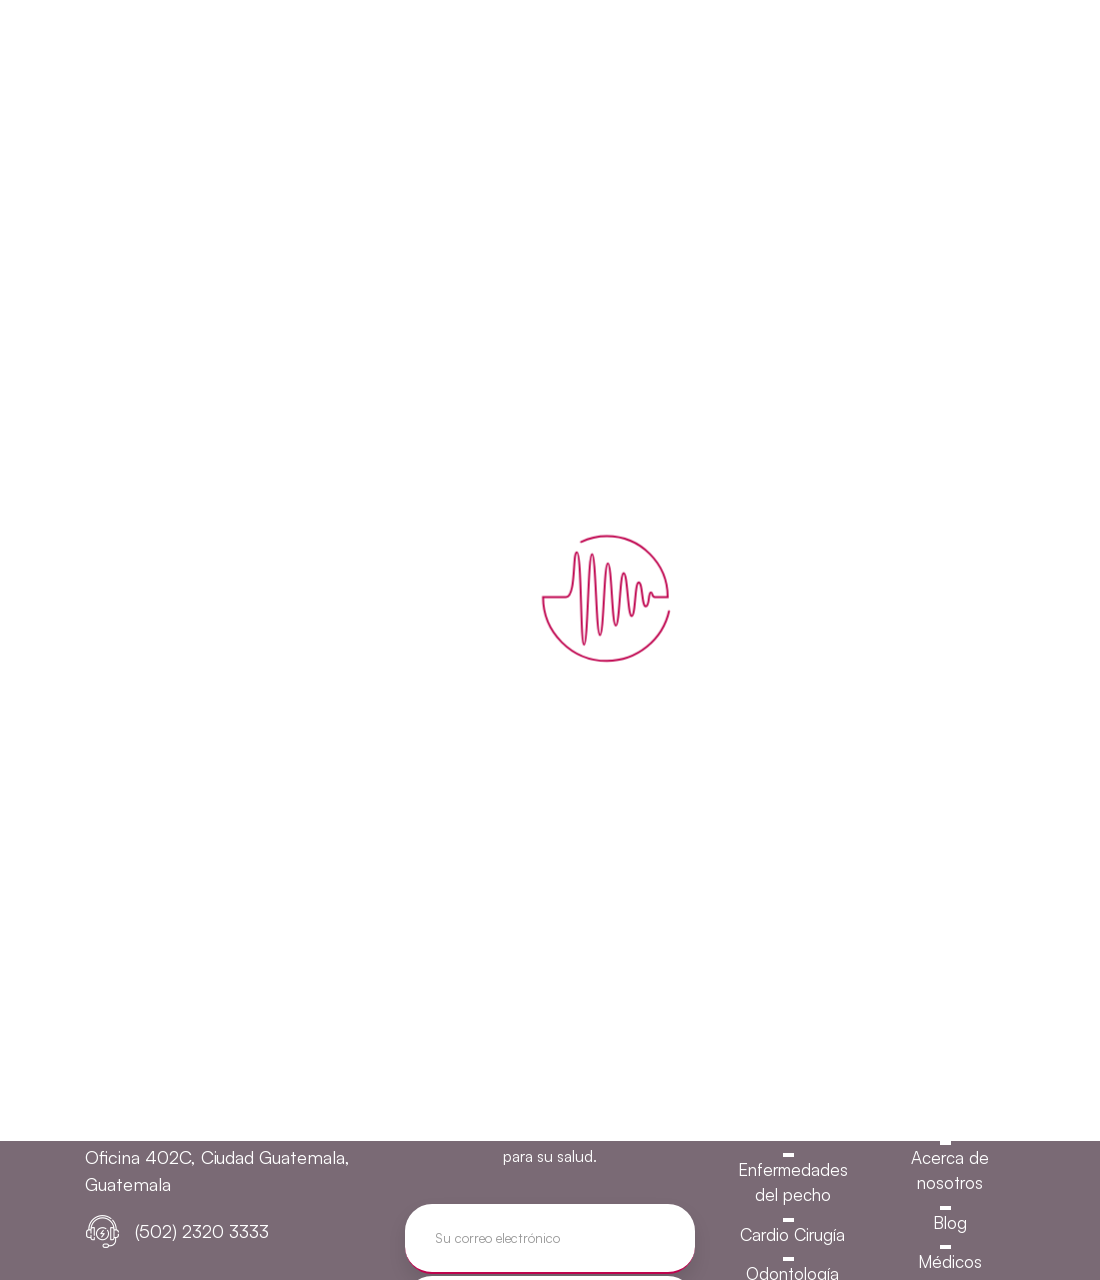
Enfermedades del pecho (793, 1182)
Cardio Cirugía (792, 1234)
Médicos (950, 1261)
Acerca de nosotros (950, 1170)
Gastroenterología (793, 1129)
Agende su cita (902, 48)
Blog (950, 1222)
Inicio (950, 1117)
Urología (793, 1090)
